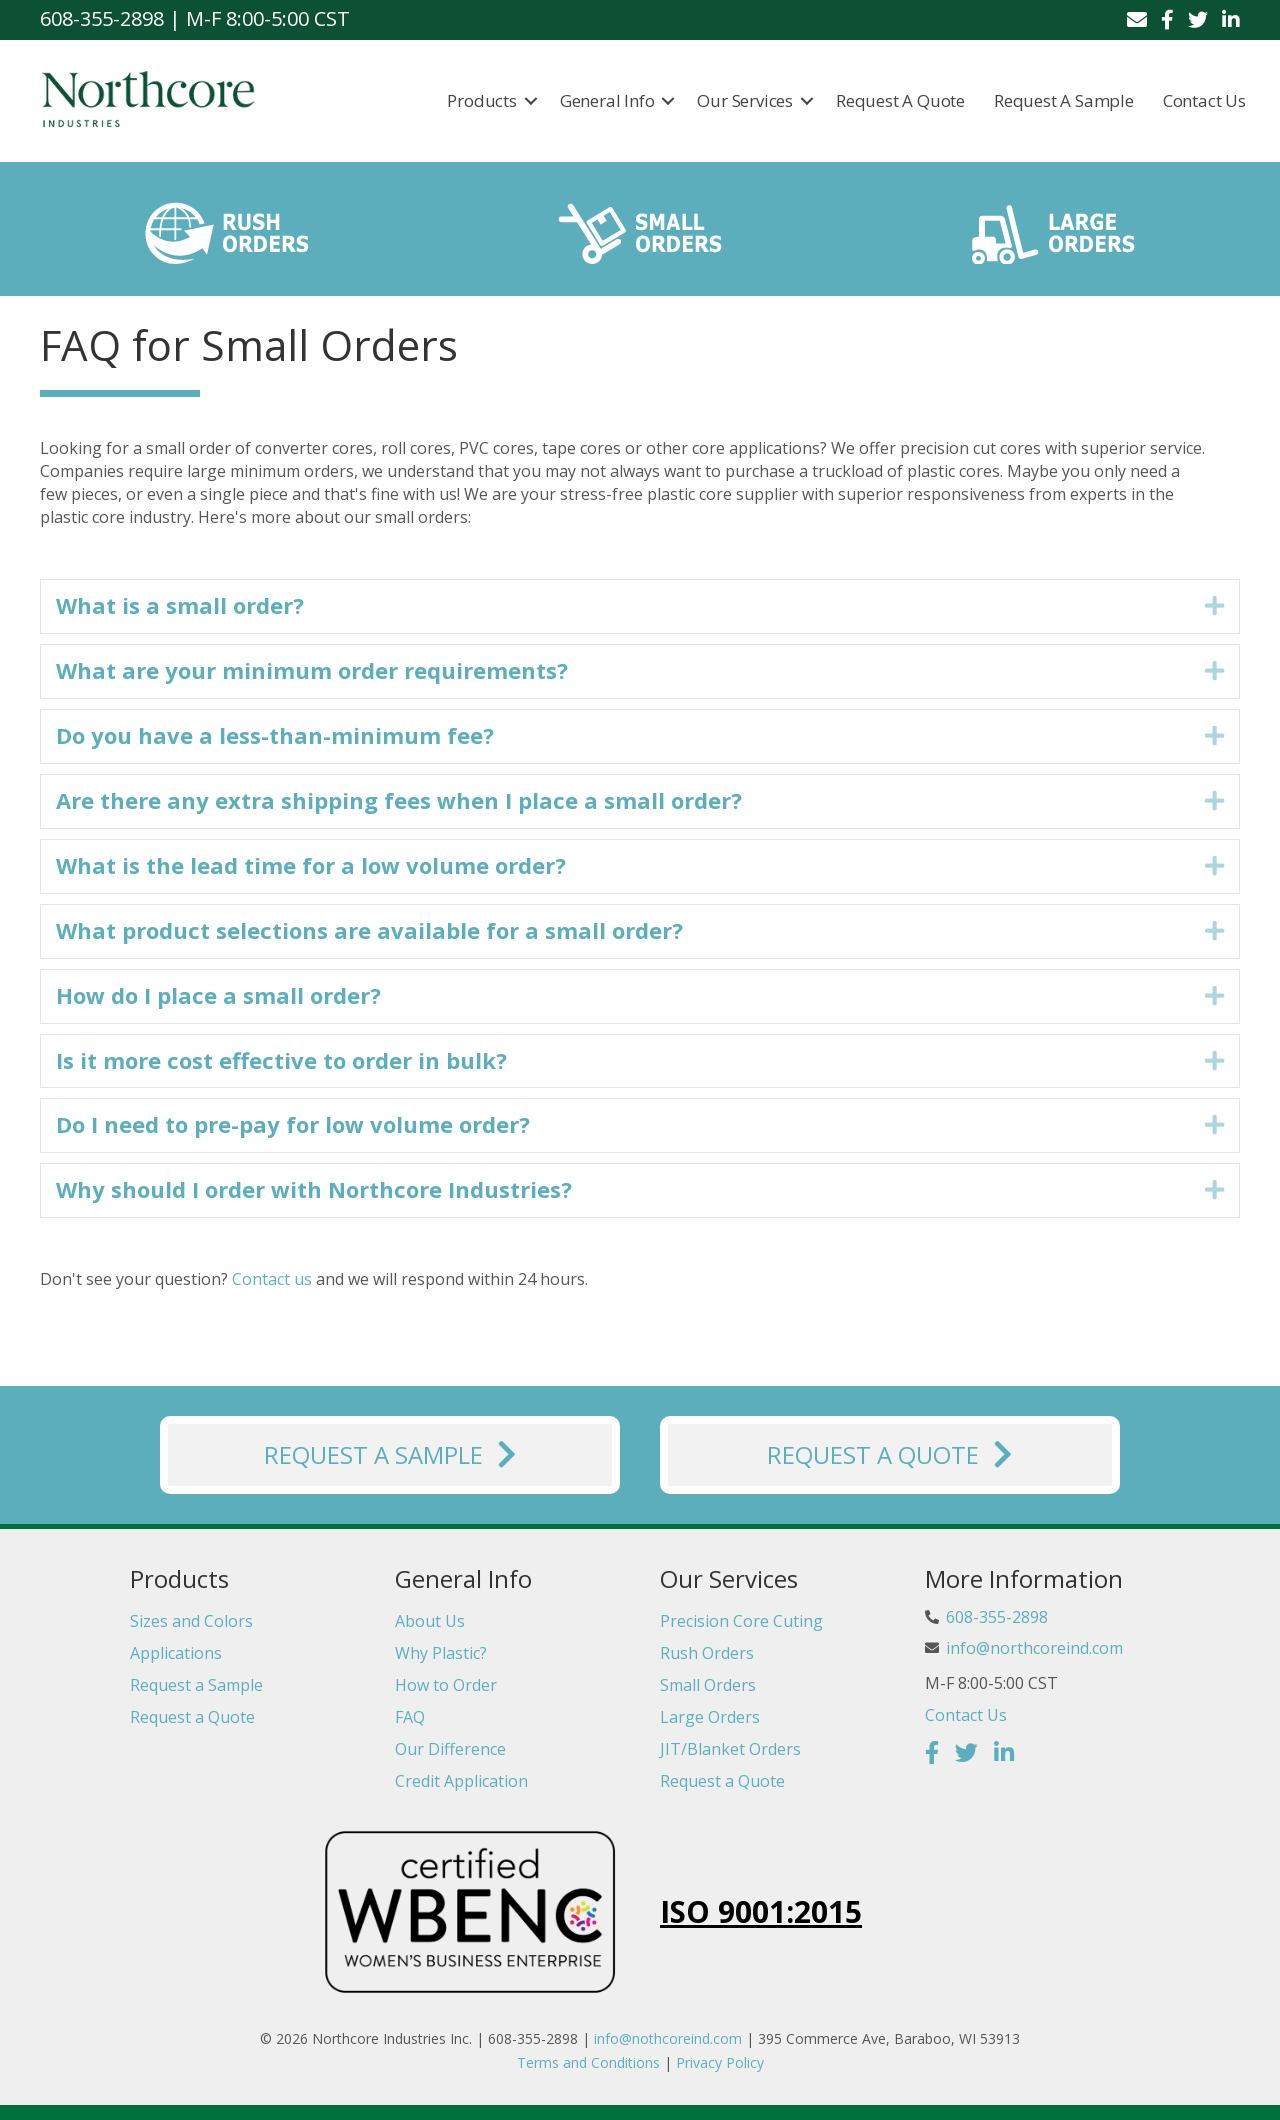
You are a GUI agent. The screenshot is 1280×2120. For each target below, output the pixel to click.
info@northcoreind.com (1034, 1648)
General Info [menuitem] (607, 100)
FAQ (410, 1717)
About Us (430, 1621)
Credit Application (461, 1781)
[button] (531, 101)
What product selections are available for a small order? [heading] (369, 930)
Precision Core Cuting (741, 1621)
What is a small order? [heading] (180, 605)
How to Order (446, 1685)
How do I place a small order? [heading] (218, 995)
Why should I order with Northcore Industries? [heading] (314, 1189)
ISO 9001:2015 (761, 1912)
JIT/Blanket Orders (730, 1749)
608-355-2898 (997, 1617)
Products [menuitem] (482, 100)
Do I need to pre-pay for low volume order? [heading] (293, 1125)
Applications (176, 1653)
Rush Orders (707, 1653)
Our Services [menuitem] (746, 100)
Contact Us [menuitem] (1204, 100)
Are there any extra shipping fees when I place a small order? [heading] (399, 800)
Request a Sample (196, 1685)
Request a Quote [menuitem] (900, 100)
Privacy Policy (720, 2062)
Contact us (272, 1279)
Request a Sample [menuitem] (1064, 100)
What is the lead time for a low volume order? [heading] (311, 865)
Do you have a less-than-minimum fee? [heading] (275, 735)
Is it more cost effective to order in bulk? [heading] (281, 1060)
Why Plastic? (441, 1653)
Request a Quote (192, 1717)
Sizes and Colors (191, 1621)
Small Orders (708, 1685)
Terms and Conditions (588, 2062)
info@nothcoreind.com (668, 2038)
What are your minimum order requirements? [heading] (312, 670)
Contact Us (966, 1715)
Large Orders (710, 1717)
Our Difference (450, 1749)
